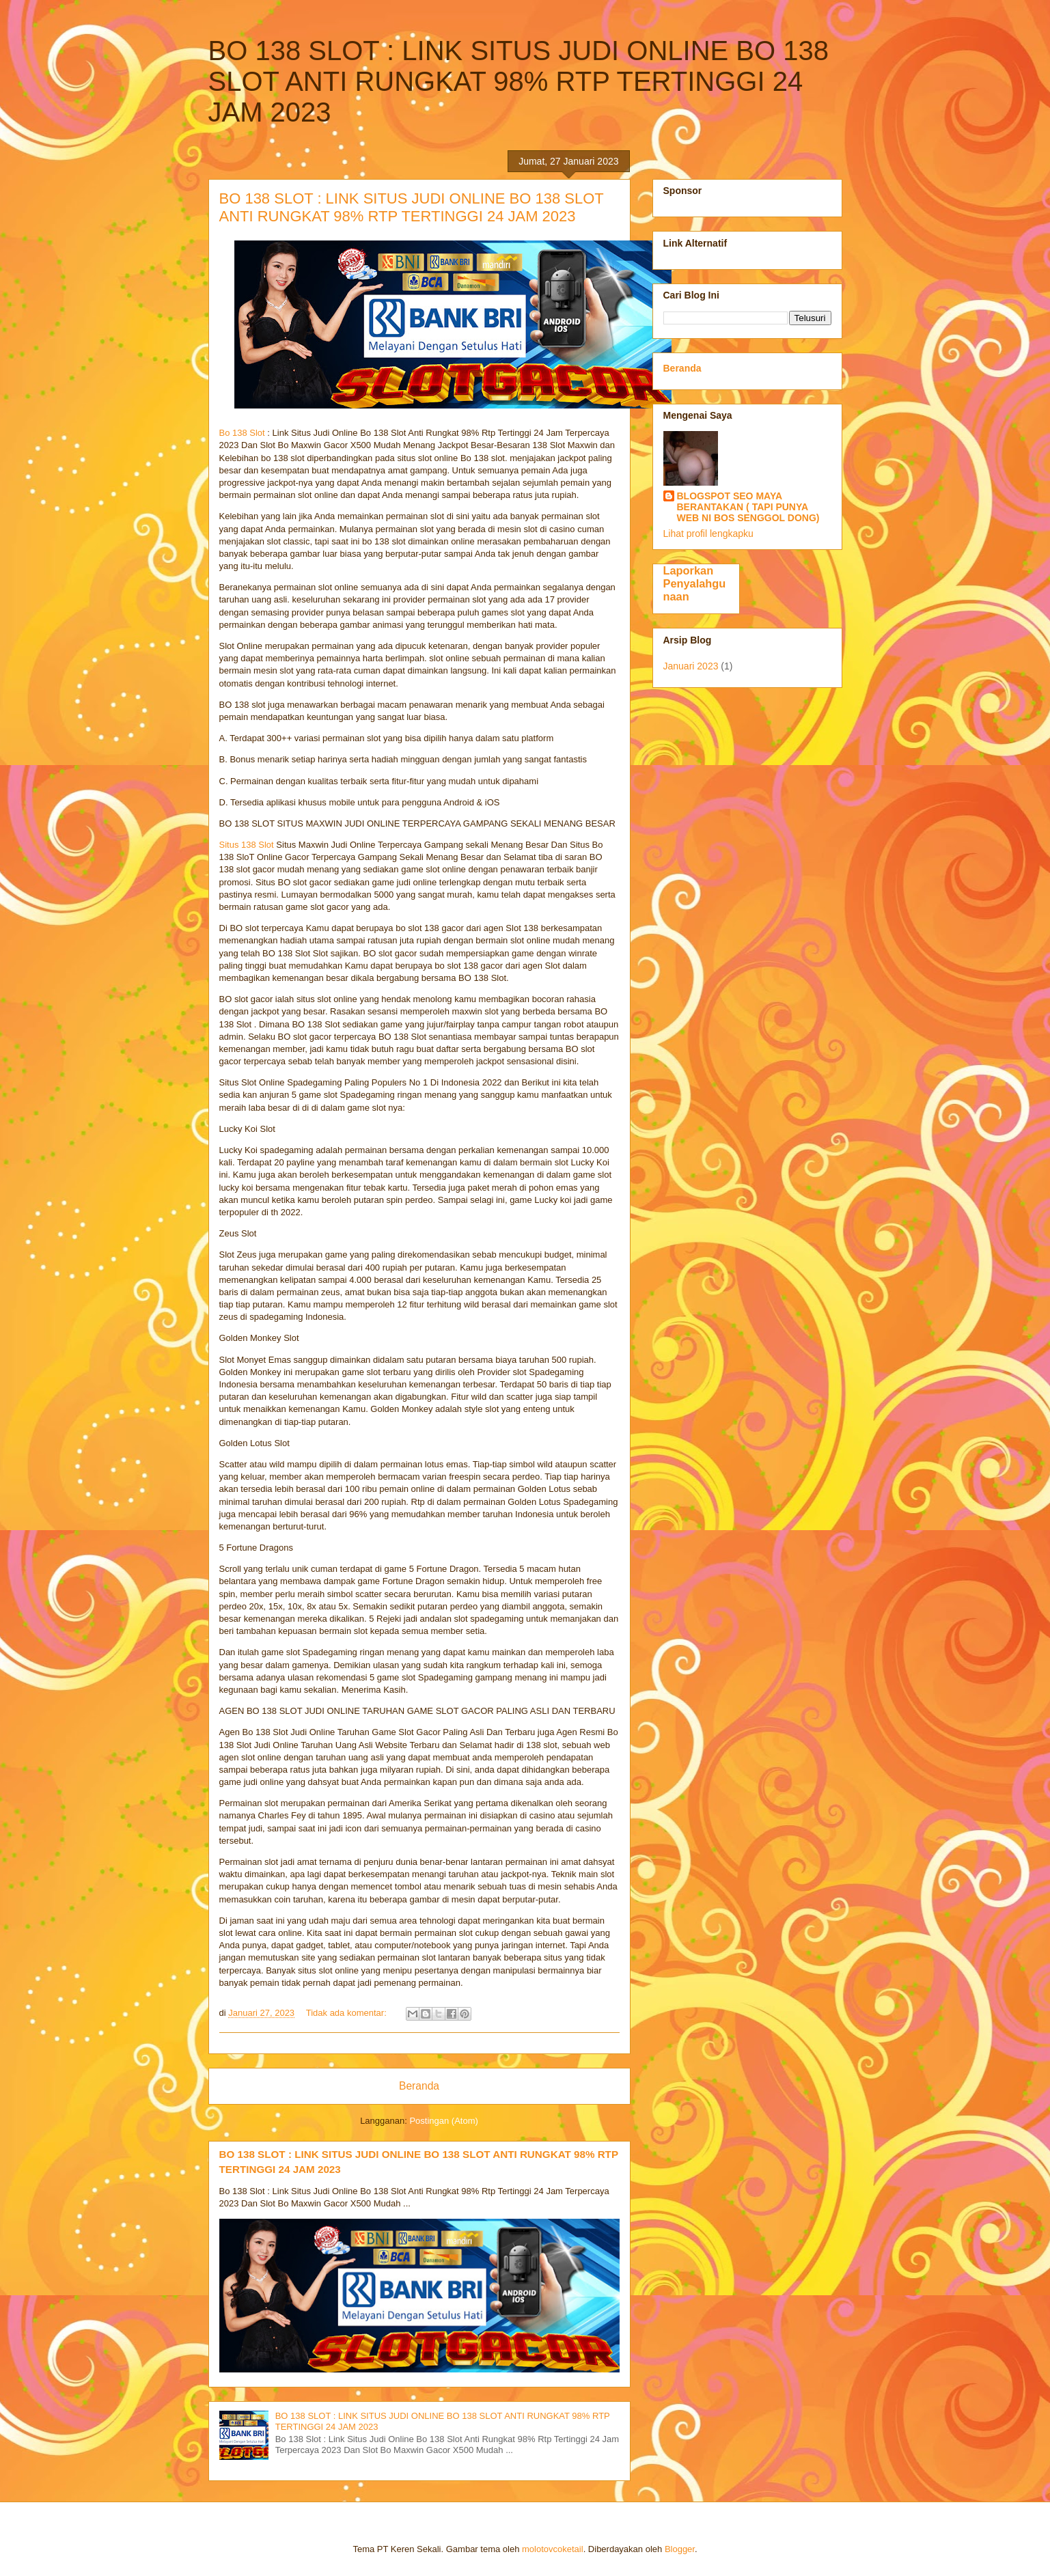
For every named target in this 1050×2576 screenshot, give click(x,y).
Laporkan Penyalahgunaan (694, 583)
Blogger (680, 2549)
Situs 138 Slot (246, 845)
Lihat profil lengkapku (708, 533)
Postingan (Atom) (443, 2121)
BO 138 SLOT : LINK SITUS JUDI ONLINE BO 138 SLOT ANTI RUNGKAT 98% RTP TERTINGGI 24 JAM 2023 (411, 207)
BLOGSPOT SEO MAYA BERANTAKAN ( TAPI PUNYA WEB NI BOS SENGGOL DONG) (748, 506)
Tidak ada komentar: (347, 2013)
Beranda (419, 2086)
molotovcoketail (552, 2549)
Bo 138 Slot (242, 433)
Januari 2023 (691, 666)
